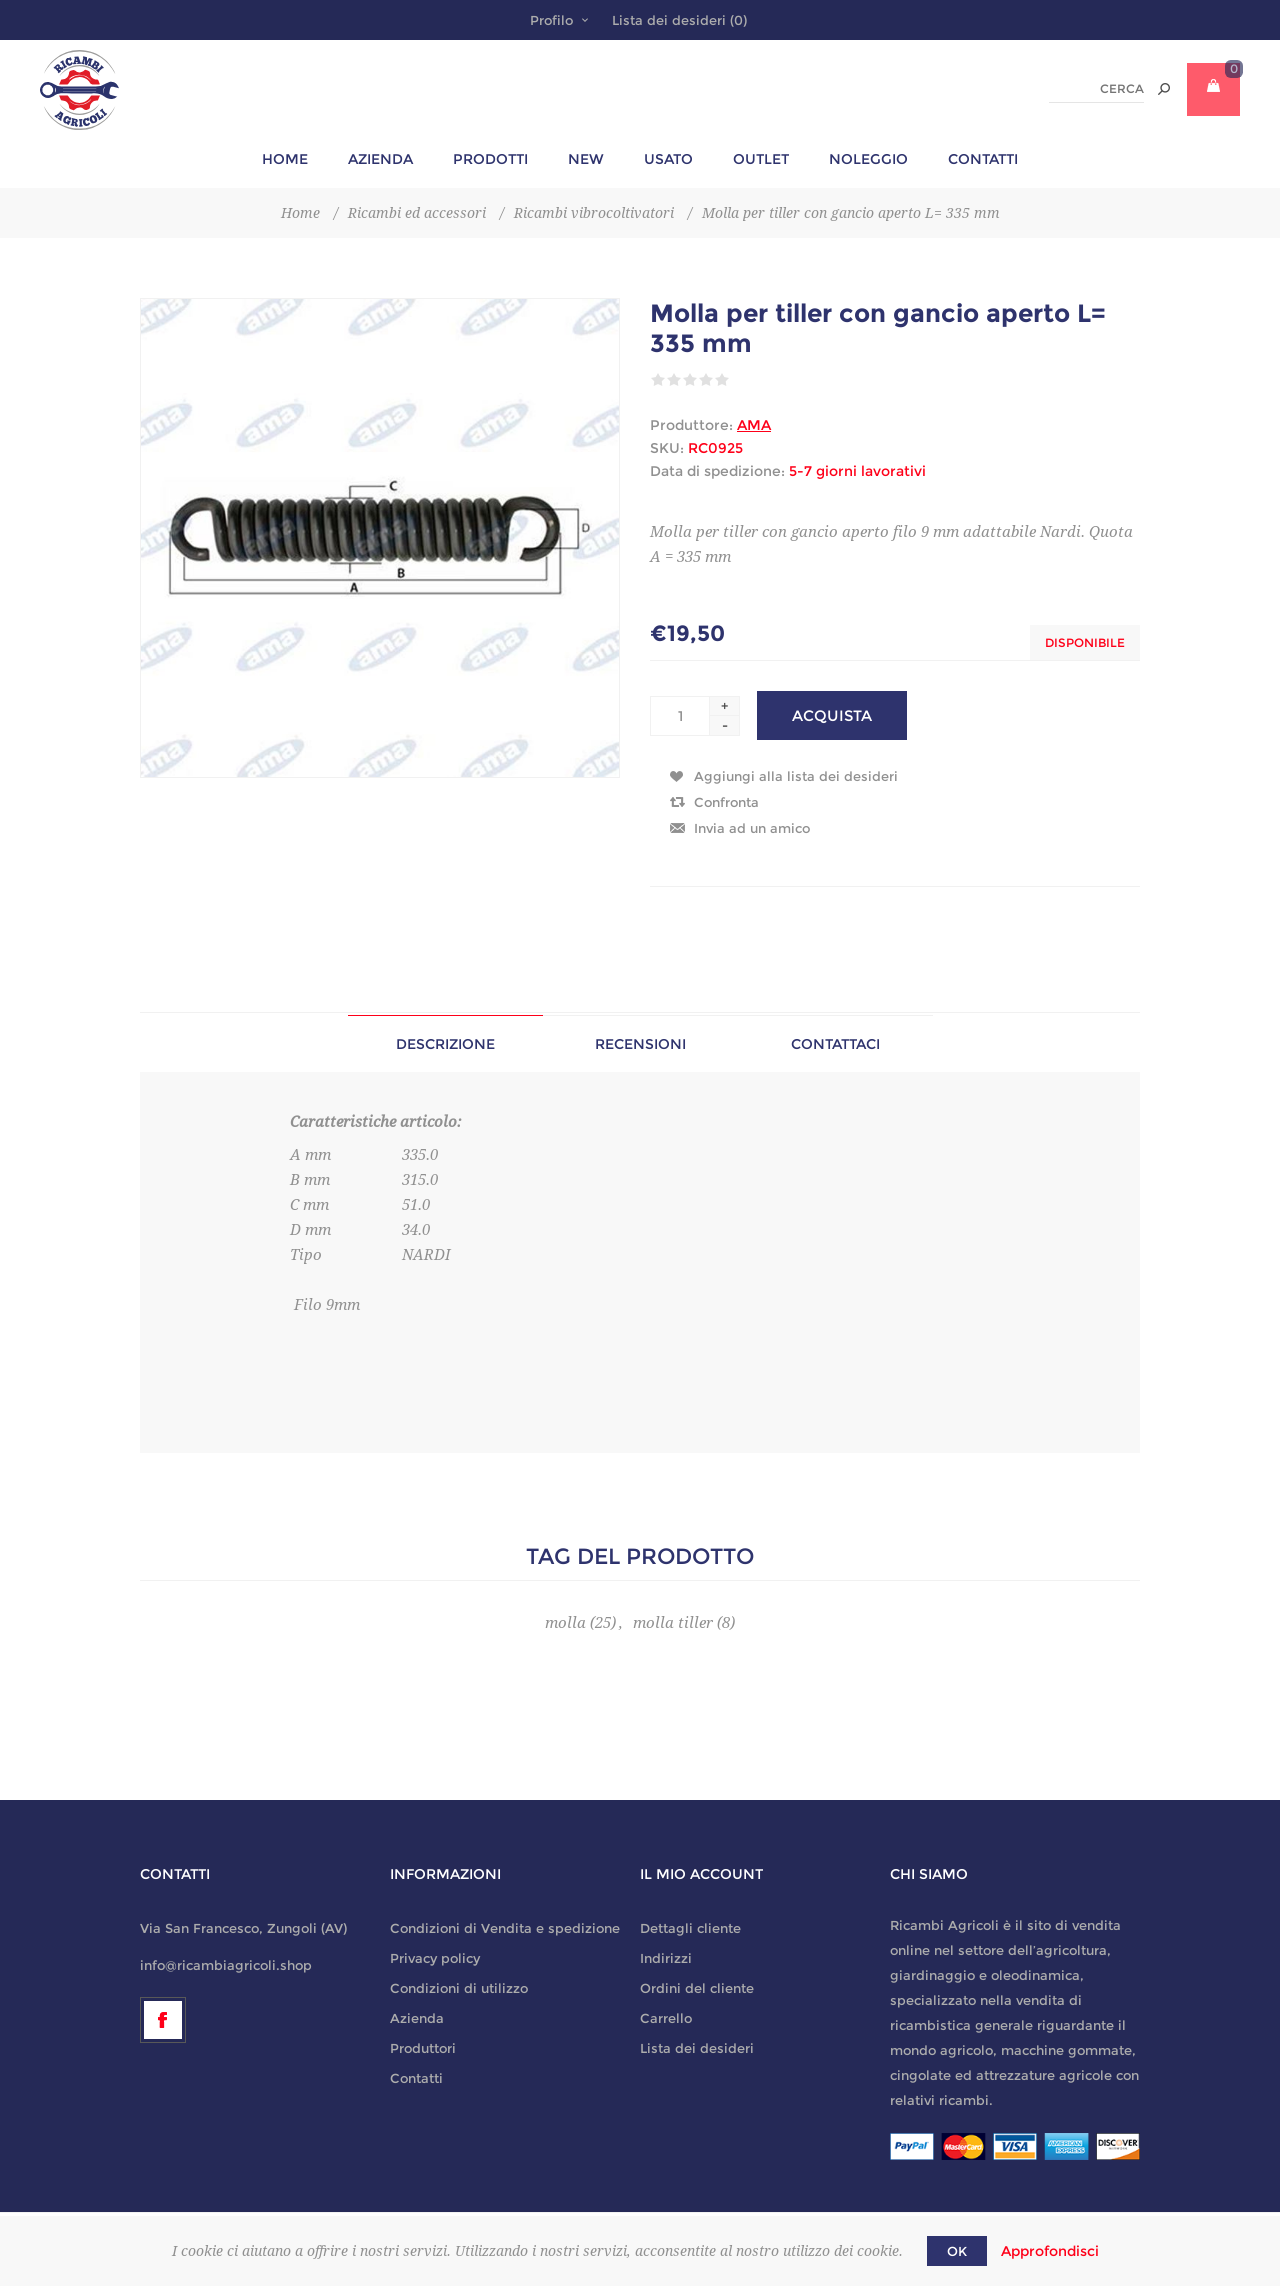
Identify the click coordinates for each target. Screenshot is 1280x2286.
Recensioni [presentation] (640, 1044)
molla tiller (673, 1623)
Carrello (666, 2018)
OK (957, 2251)
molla (565, 1623)
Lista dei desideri (697, 2048)
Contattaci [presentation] (835, 1044)
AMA (754, 425)
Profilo (551, 20)
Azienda (417, 2018)
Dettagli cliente (690, 1928)
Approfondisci (1050, 2251)
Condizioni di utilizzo (459, 1988)
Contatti (416, 2078)
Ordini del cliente (697, 1988)
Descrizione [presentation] (445, 1044)
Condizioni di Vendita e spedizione (505, 1928)
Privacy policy (435, 1958)
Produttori (423, 2048)
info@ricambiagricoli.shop (226, 1965)
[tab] (445, 1043)
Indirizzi (666, 1958)
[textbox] (1096, 89)
